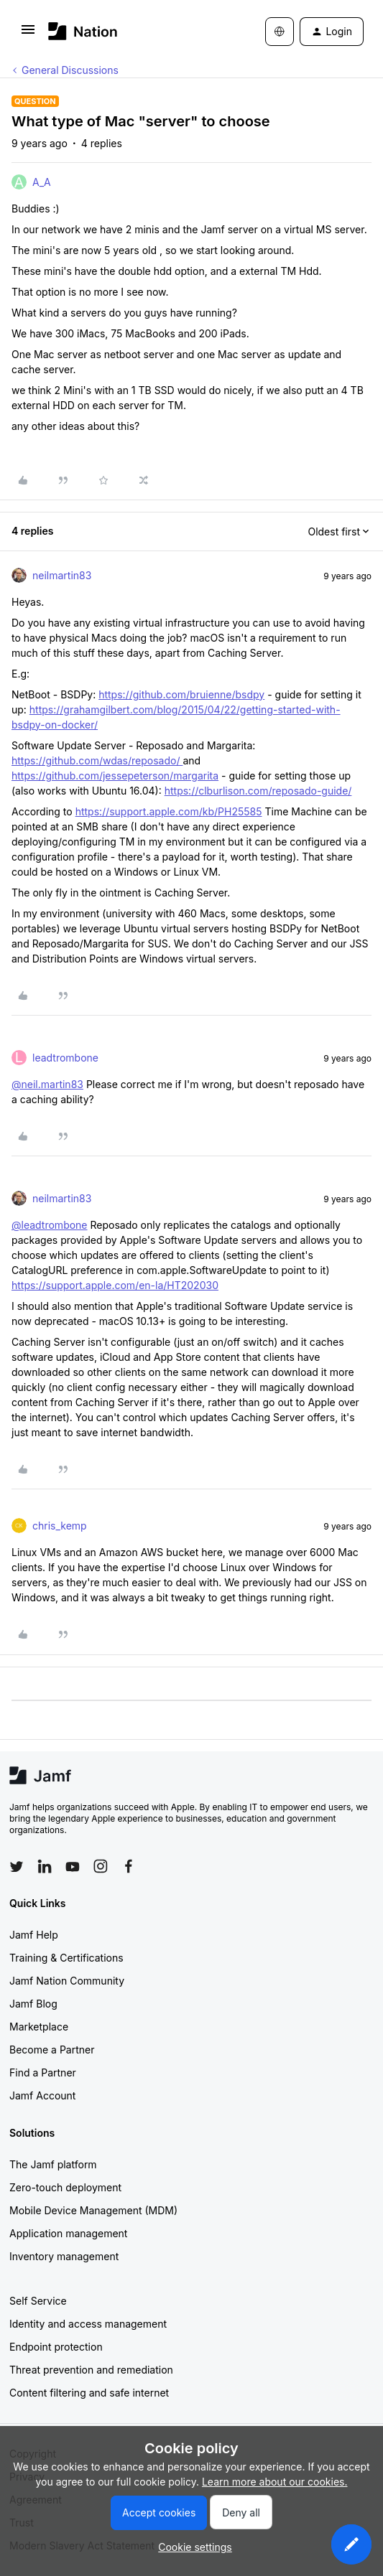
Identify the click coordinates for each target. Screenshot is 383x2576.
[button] (28, 34)
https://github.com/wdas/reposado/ (97, 760)
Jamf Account (42, 2095)
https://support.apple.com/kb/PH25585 (168, 811)
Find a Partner (42, 2072)
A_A (41, 182)
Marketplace (38, 2026)
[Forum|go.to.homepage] (83, 31)
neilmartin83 (61, 575)
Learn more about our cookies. (275, 2482)
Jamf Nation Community (66, 1981)
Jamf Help (33, 1935)
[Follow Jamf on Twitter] (16, 1867)
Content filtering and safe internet (89, 2393)
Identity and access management (88, 2324)
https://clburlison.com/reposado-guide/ (258, 790)
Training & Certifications (66, 1958)
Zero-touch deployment (65, 2187)
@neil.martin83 (47, 1084)
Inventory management (64, 2256)
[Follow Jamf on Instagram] (100, 1866)
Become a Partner (51, 2049)
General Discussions (70, 70)
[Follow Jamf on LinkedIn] (44, 1866)
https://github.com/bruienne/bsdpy (181, 694)
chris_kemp (59, 1525)
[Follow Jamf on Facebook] (128, 1866)
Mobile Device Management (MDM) (93, 2210)
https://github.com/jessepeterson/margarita (114, 775)
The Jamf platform (53, 2164)
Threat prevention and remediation (91, 2370)
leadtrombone (65, 1058)
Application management (68, 2233)
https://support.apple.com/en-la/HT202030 (114, 1285)
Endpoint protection (56, 2347)
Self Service (38, 2301)
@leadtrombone (49, 1225)
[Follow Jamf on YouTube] (72, 1866)
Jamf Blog (33, 2003)
